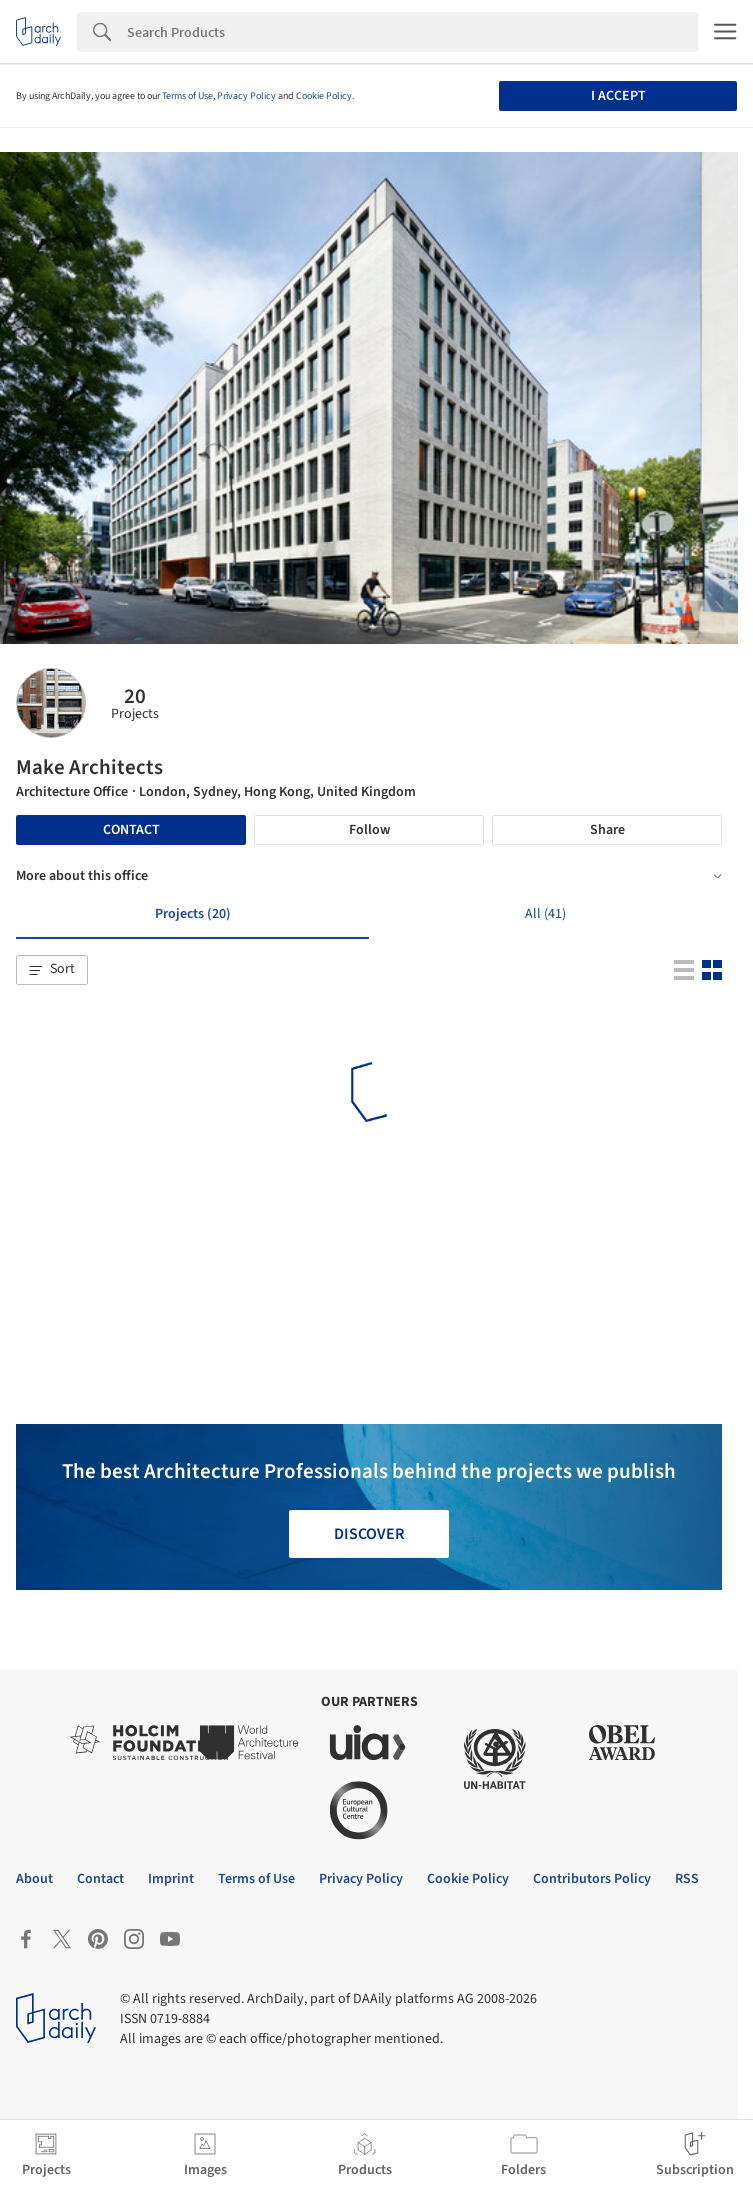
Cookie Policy (324, 96)
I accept (618, 96)
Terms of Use (187, 96)
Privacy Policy (246, 96)
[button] (52, 970)
